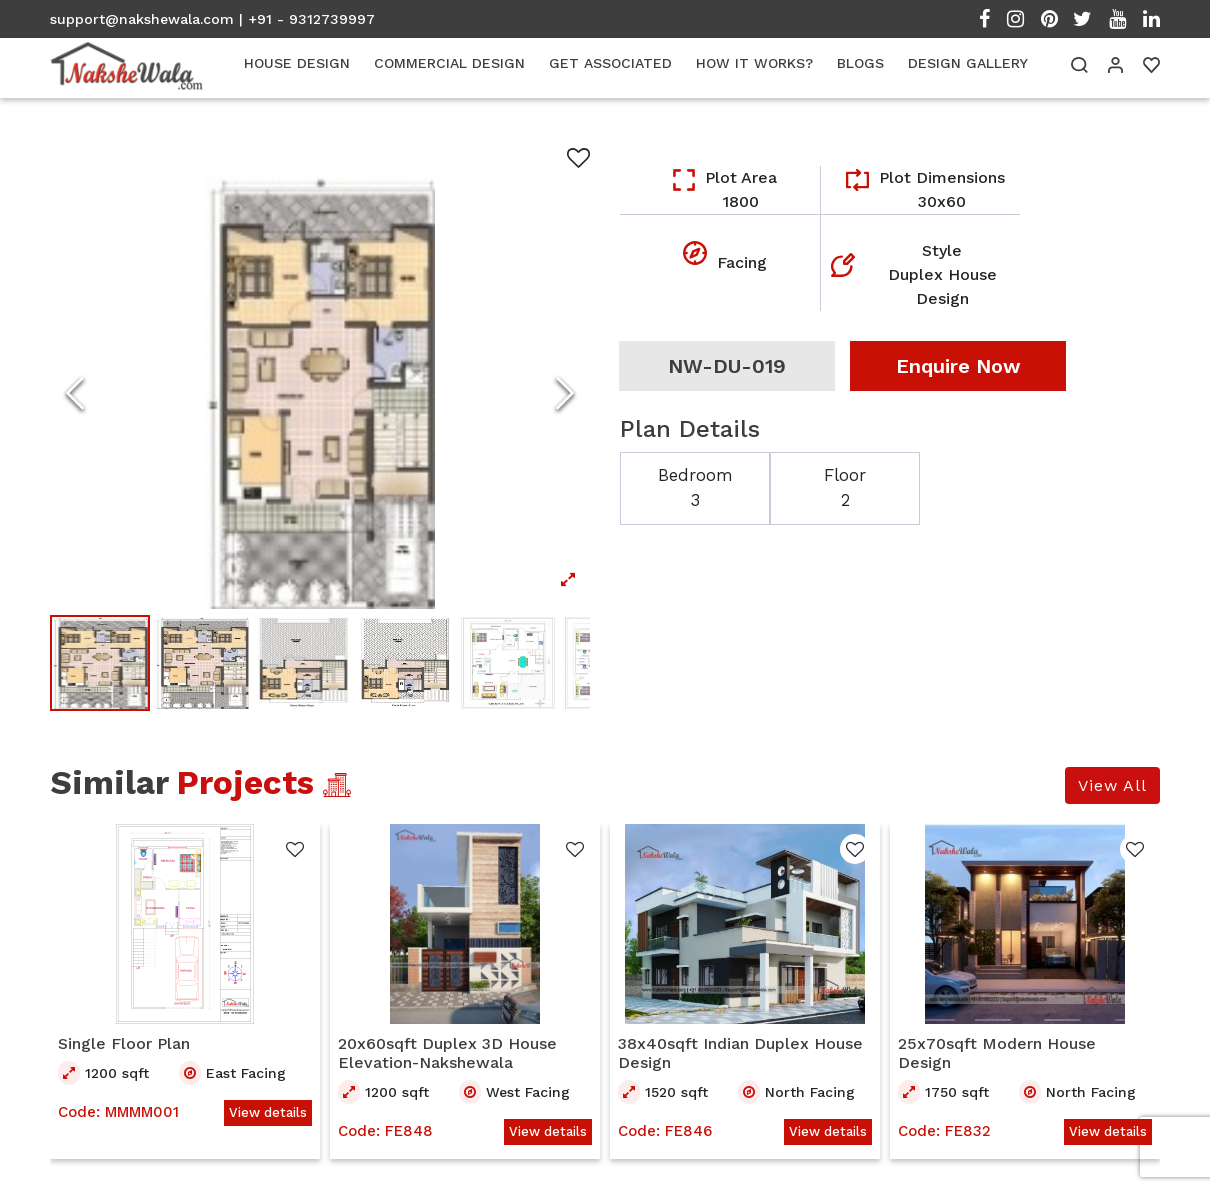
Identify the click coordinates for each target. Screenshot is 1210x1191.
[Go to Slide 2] (202, 664)
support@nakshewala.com (142, 19)
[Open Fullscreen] (320, 393)
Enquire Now (958, 366)
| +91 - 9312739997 (307, 19)
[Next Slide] (565, 393)
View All (1112, 787)
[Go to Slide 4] (406, 664)
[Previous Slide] (75, 393)
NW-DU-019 (727, 366)
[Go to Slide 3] (304, 664)
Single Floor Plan (124, 1045)
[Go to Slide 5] (508, 664)
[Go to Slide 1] (100, 664)
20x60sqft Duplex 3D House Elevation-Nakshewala (447, 1055)
